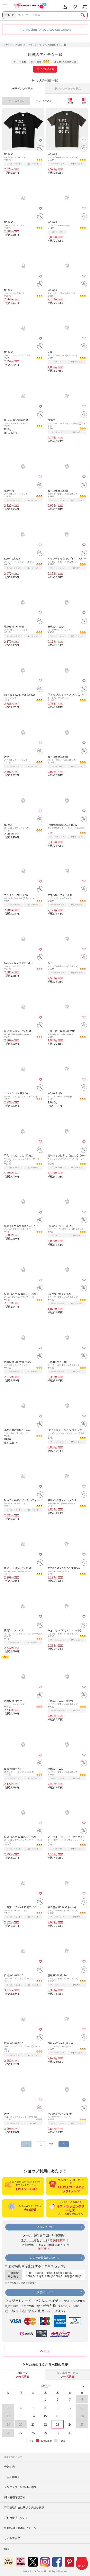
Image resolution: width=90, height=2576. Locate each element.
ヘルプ (45, 2351)
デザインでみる (44, 100)
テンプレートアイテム (67, 88)
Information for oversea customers (45, 29)
